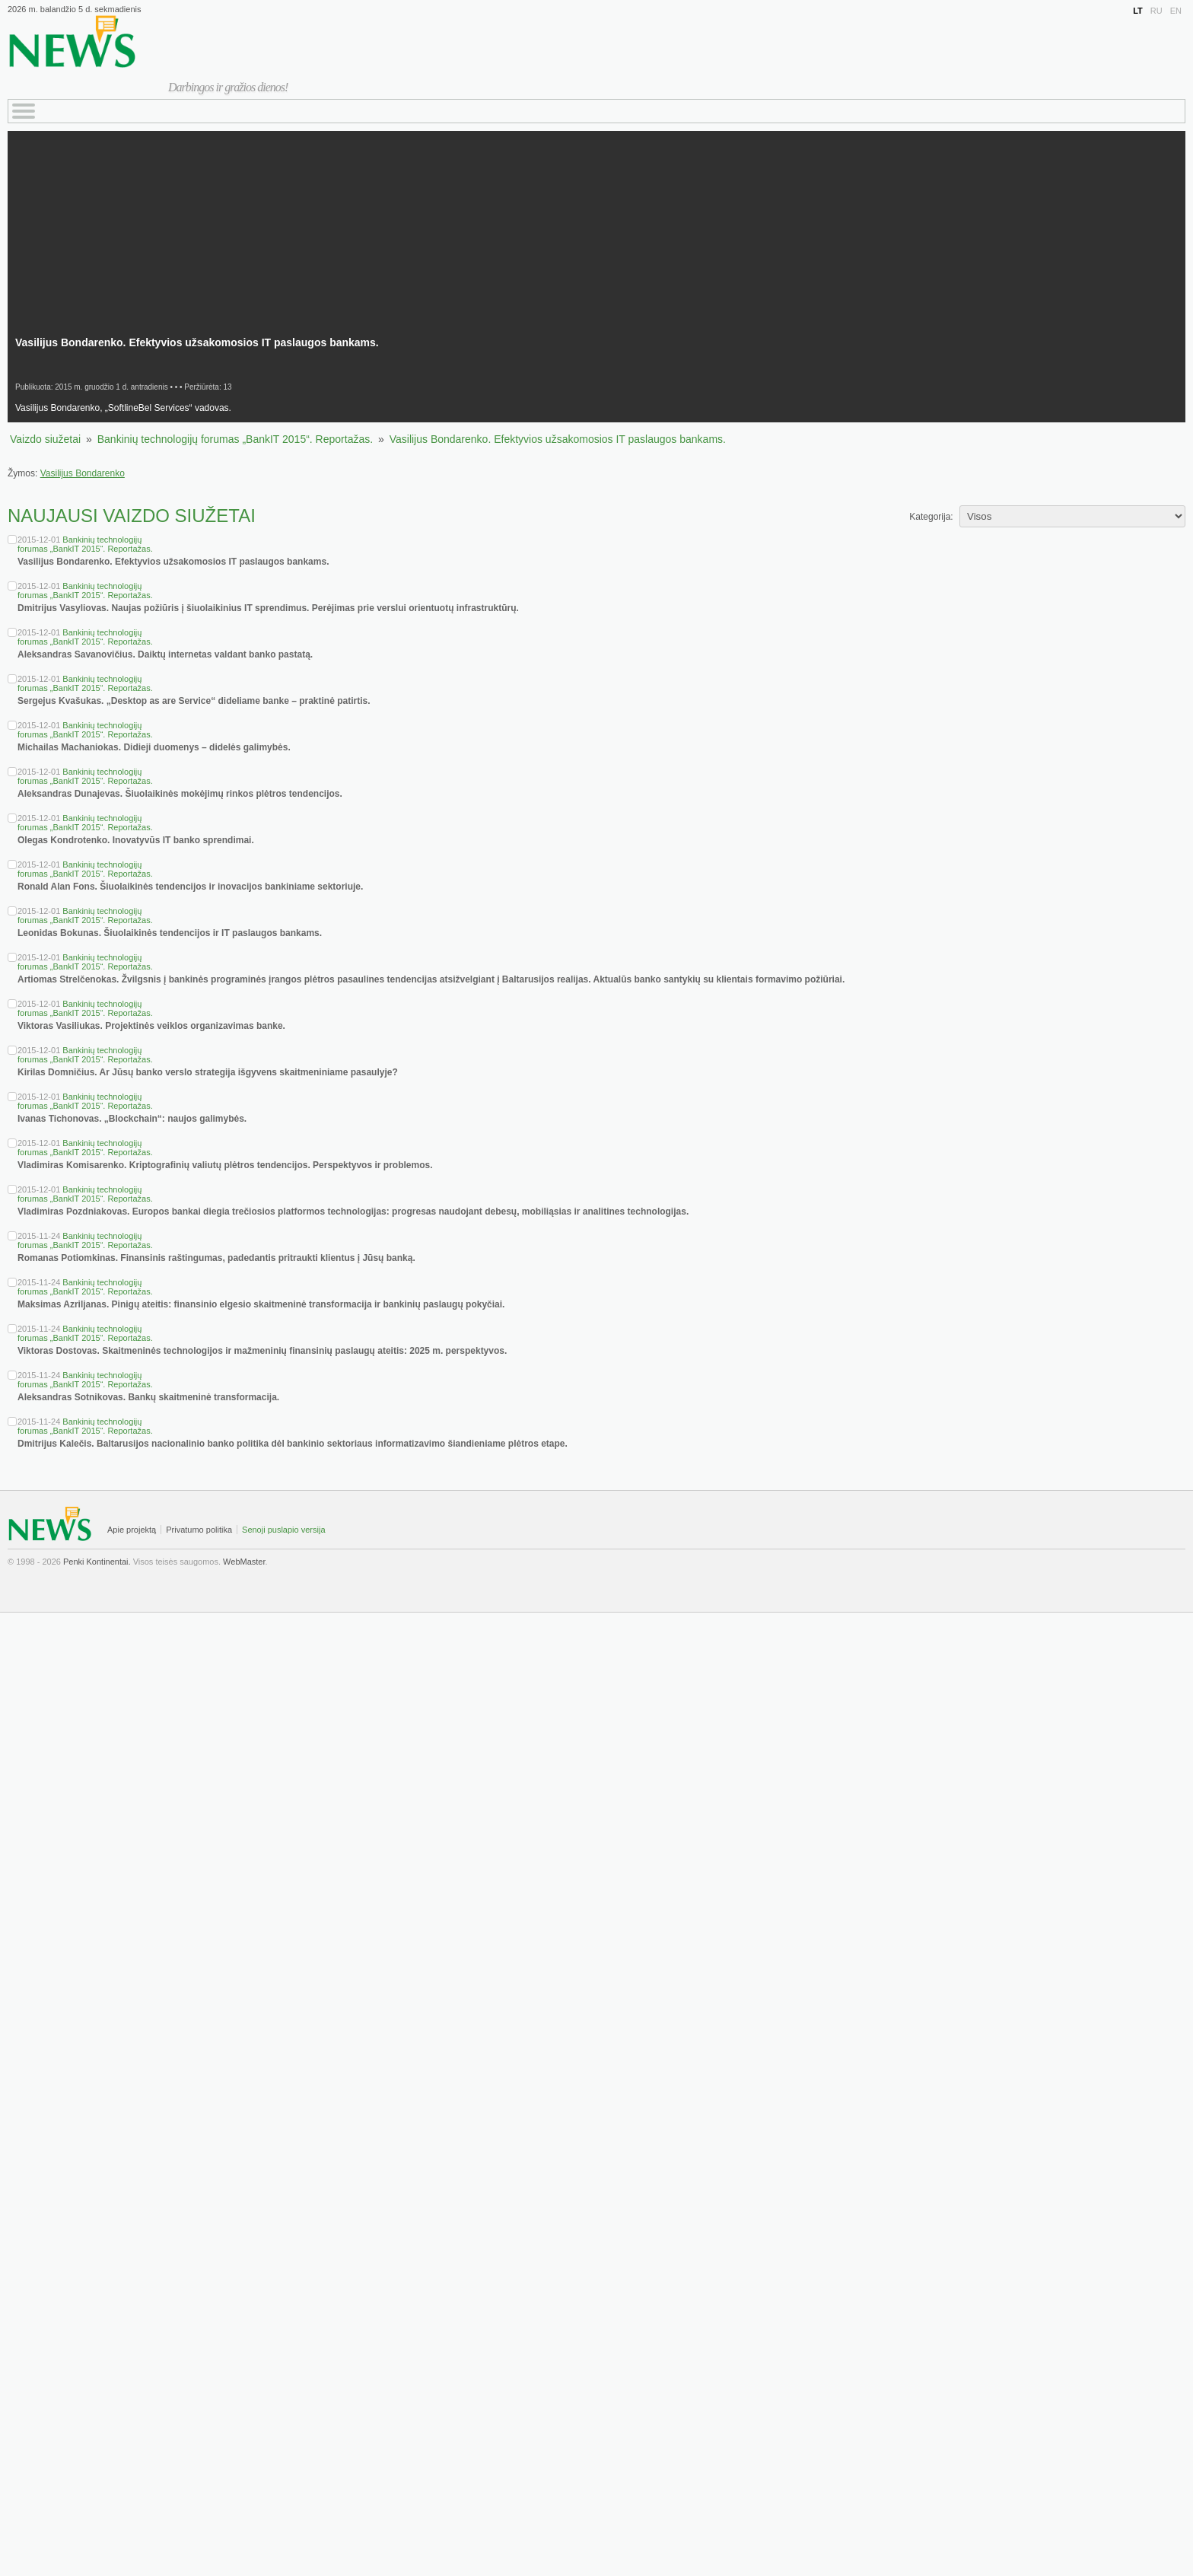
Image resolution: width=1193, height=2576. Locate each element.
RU (1156, 10)
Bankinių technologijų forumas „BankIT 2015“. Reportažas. (235, 439)
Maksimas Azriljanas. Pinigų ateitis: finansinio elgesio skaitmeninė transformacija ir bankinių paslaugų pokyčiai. (260, 1304)
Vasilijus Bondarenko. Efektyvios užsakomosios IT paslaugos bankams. (558, 439)
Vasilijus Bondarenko (82, 473)
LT (1138, 10)
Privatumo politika (199, 1529)
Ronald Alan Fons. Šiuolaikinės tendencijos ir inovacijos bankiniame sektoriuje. (190, 886)
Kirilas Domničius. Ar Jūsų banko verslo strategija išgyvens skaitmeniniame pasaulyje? (207, 1072)
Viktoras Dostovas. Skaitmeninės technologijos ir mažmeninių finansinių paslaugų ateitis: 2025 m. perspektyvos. (262, 1350)
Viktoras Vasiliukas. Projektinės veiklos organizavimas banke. (151, 1026)
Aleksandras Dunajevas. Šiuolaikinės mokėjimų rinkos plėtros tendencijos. (179, 793)
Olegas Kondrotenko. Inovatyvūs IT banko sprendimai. (135, 840)
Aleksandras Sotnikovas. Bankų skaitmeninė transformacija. (148, 1397)
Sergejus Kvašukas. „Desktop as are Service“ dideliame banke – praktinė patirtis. (194, 701)
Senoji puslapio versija (283, 1529)
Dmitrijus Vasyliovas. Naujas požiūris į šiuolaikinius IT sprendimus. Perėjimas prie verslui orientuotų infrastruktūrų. (268, 608)
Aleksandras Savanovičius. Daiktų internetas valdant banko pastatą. (165, 654)
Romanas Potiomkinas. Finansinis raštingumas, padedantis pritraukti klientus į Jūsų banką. (216, 1258)
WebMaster (244, 1561)
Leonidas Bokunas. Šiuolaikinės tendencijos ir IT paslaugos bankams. (169, 933)
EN (1176, 10)
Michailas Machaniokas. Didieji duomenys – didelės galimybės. (154, 747)
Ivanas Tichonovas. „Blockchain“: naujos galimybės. (132, 1118)
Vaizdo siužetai (45, 439)
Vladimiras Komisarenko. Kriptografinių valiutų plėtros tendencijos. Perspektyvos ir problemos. (224, 1165)
